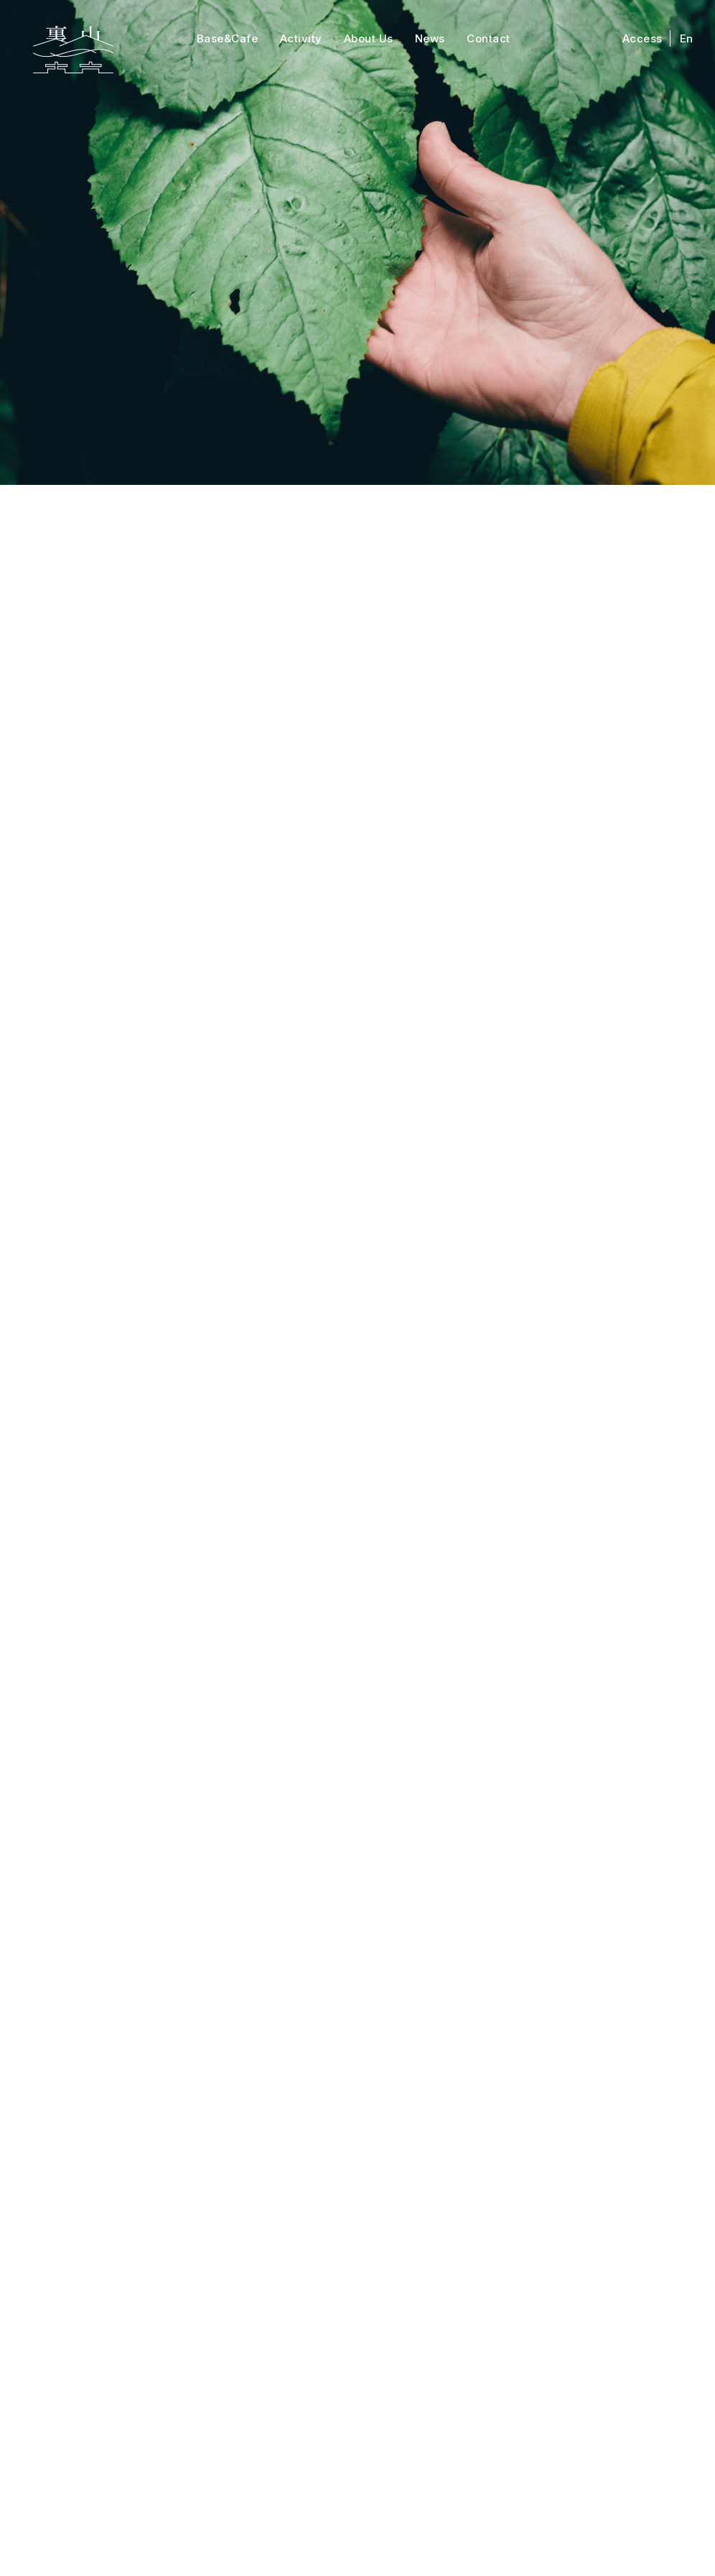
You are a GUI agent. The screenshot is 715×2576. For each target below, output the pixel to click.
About (288, 2286)
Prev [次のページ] (252, 2102)
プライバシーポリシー (428, 2518)
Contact (488, 38)
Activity (301, 38)
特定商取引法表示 (324, 2518)
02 (164, 2102)
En (686, 38)
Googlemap (243, 2486)
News (430, 38)
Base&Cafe (227, 38)
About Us (368, 38)
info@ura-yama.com (461, 2445)
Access (642, 38)
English (632, 2286)
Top (77, 2286)
